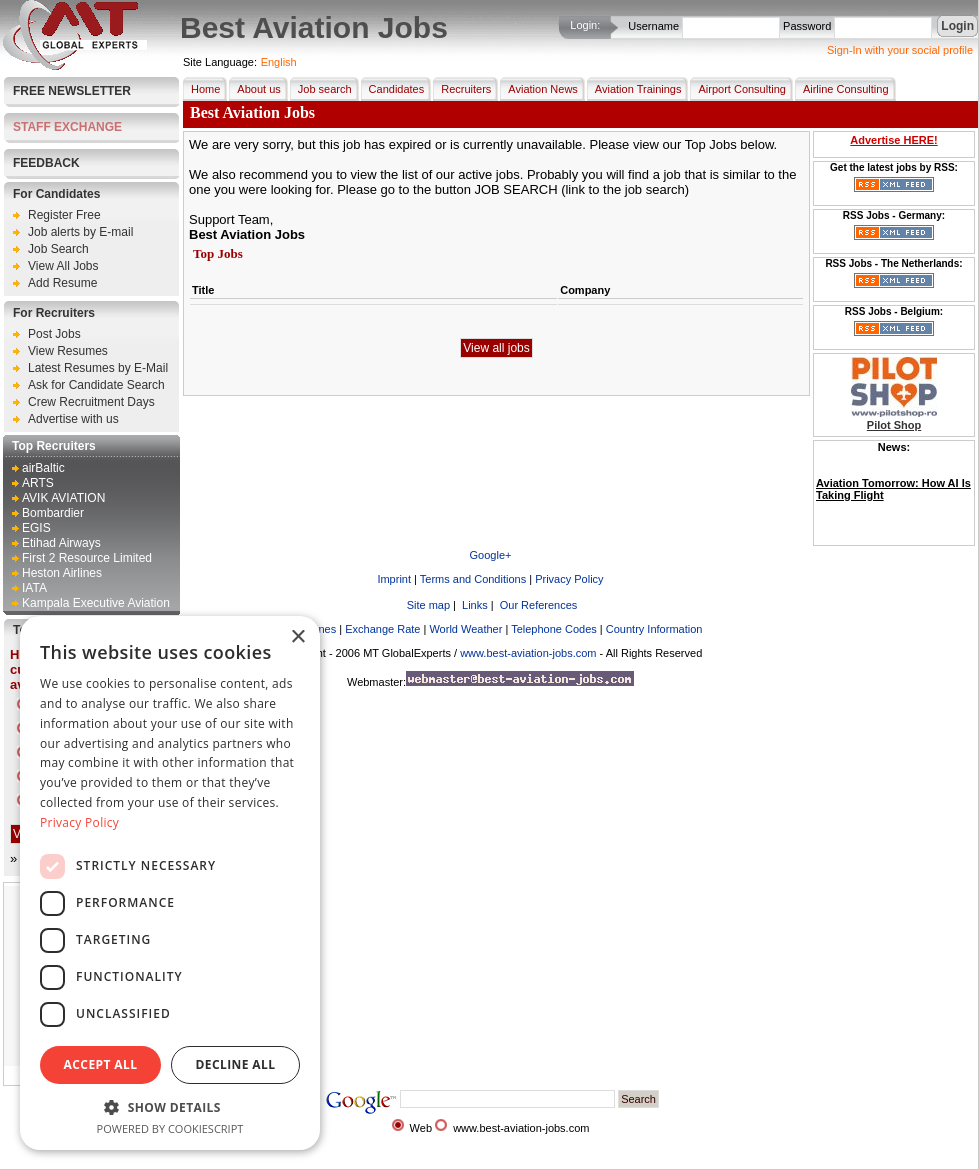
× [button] (297, 637)
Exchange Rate (382, 629)
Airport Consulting (737, 89)
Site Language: (220, 62)
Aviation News (539, 89)
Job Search (58, 249)
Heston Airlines (62, 573)
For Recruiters (54, 313)
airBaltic (43, 468)
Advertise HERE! (893, 140)
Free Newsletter (72, 91)
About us (254, 89)
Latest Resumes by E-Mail (98, 368)
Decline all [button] (236, 1064)
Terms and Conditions (473, 579)
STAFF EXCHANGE (67, 127)
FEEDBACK (46, 163)
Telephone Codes (554, 629)
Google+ (491, 555)
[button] (170, 1106)
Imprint (394, 579)
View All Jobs (63, 266)
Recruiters (462, 89)
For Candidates (56, 194)
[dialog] (170, 883)
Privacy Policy (569, 579)
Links (473, 605)
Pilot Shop (894, 425)
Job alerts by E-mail (80, 232)
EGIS (36, 528)
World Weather (465, 629)
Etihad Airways (61, 543)
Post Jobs (54, 334)
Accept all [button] (101, 1064)
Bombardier (53, 513)
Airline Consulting (842, 89)
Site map (427, 605)
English (279, 62)
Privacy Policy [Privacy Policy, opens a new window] (79, 822)
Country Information (654, 629)
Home (201, 89)
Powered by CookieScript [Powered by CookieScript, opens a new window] (170, 1128)
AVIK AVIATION (63, 498)
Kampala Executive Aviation (96, 603)
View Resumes (68, 351)
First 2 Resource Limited (87, 558)
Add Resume (62, 283)
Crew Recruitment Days (91, 402)
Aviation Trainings (634, 89)
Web (421, 1128)
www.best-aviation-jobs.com (528, 653)
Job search (321, 89)
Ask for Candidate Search (96, 385)
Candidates (393, 89)
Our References (537, 605)
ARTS (38, 483)
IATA (34, 588)
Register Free (64, 215)
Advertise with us (73, 419)
